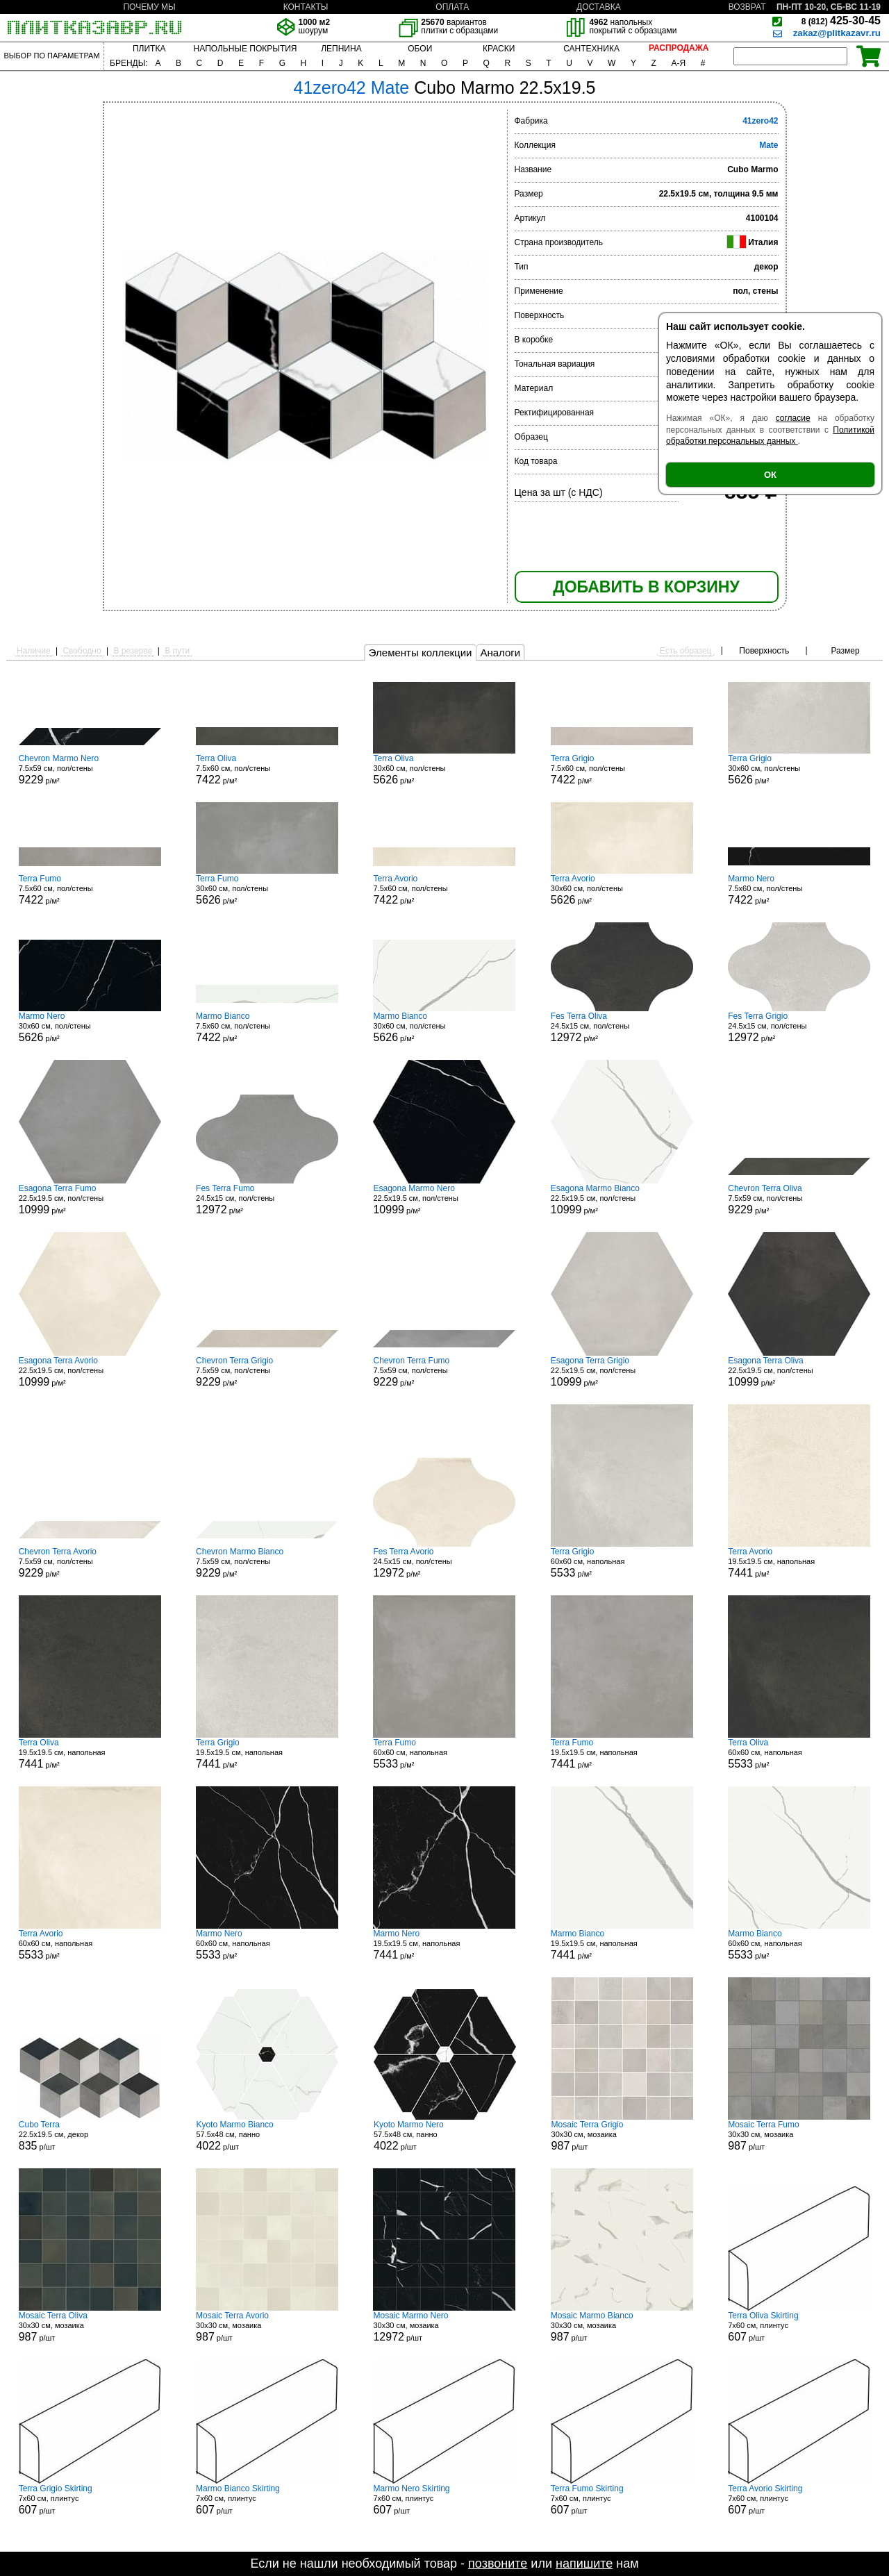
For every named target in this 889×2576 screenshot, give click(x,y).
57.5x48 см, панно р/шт (267, 2136)
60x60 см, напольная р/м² (622, 1563)
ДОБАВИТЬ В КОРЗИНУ (646, 587)
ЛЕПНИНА (341, 48)
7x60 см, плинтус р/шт (799, 2327)
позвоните (497, 2563)
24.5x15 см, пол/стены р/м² (622, 1027)
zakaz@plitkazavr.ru (837, 33)
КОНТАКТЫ (306, 7)
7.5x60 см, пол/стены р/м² (267, 770)
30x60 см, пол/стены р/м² (444, 770)
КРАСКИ (499, 48)
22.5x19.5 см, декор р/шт (90, 2136)
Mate (768, 145)
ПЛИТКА (149, 48)
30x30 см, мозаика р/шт (622, 2136)
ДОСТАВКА (598, 7)
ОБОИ (420, 48)
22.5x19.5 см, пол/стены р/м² (90, 1199)
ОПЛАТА (452, 7)
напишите (584, 2563)
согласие (793, 418)
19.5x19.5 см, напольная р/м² (799, 1563)
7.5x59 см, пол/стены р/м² (90, 770)
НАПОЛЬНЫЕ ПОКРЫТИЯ (245, 48)
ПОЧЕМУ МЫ (149, 7)
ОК (770, 475)
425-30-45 (841, 20)
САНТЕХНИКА (591, 48)
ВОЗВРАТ (747, 7)
